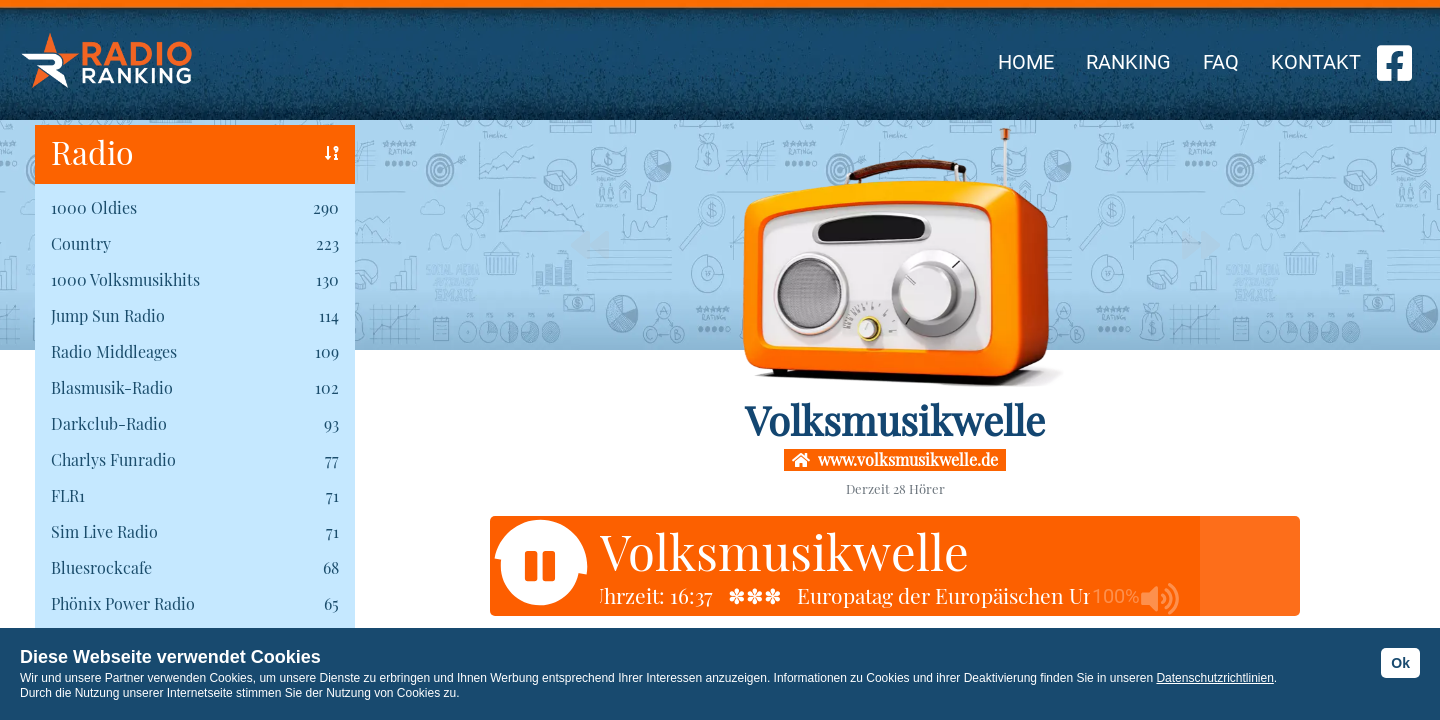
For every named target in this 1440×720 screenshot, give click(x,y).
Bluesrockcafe (101, 567)
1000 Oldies (94, 207)
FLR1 (68, 495)
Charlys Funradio (113, 459)
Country (81, 243)
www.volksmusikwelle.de (895, 459)
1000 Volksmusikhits (125, 279)
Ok (1400, 663)
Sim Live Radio (104, 531)
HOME (1026, 62)
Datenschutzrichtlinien (1214, 678)
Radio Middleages (114, 351)
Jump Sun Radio (108, 315)
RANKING (1128, 62)
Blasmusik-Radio (112, 387)
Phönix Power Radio (123, 603)
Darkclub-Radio (109, 423)
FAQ (1221, 62)
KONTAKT (1316, 62)
